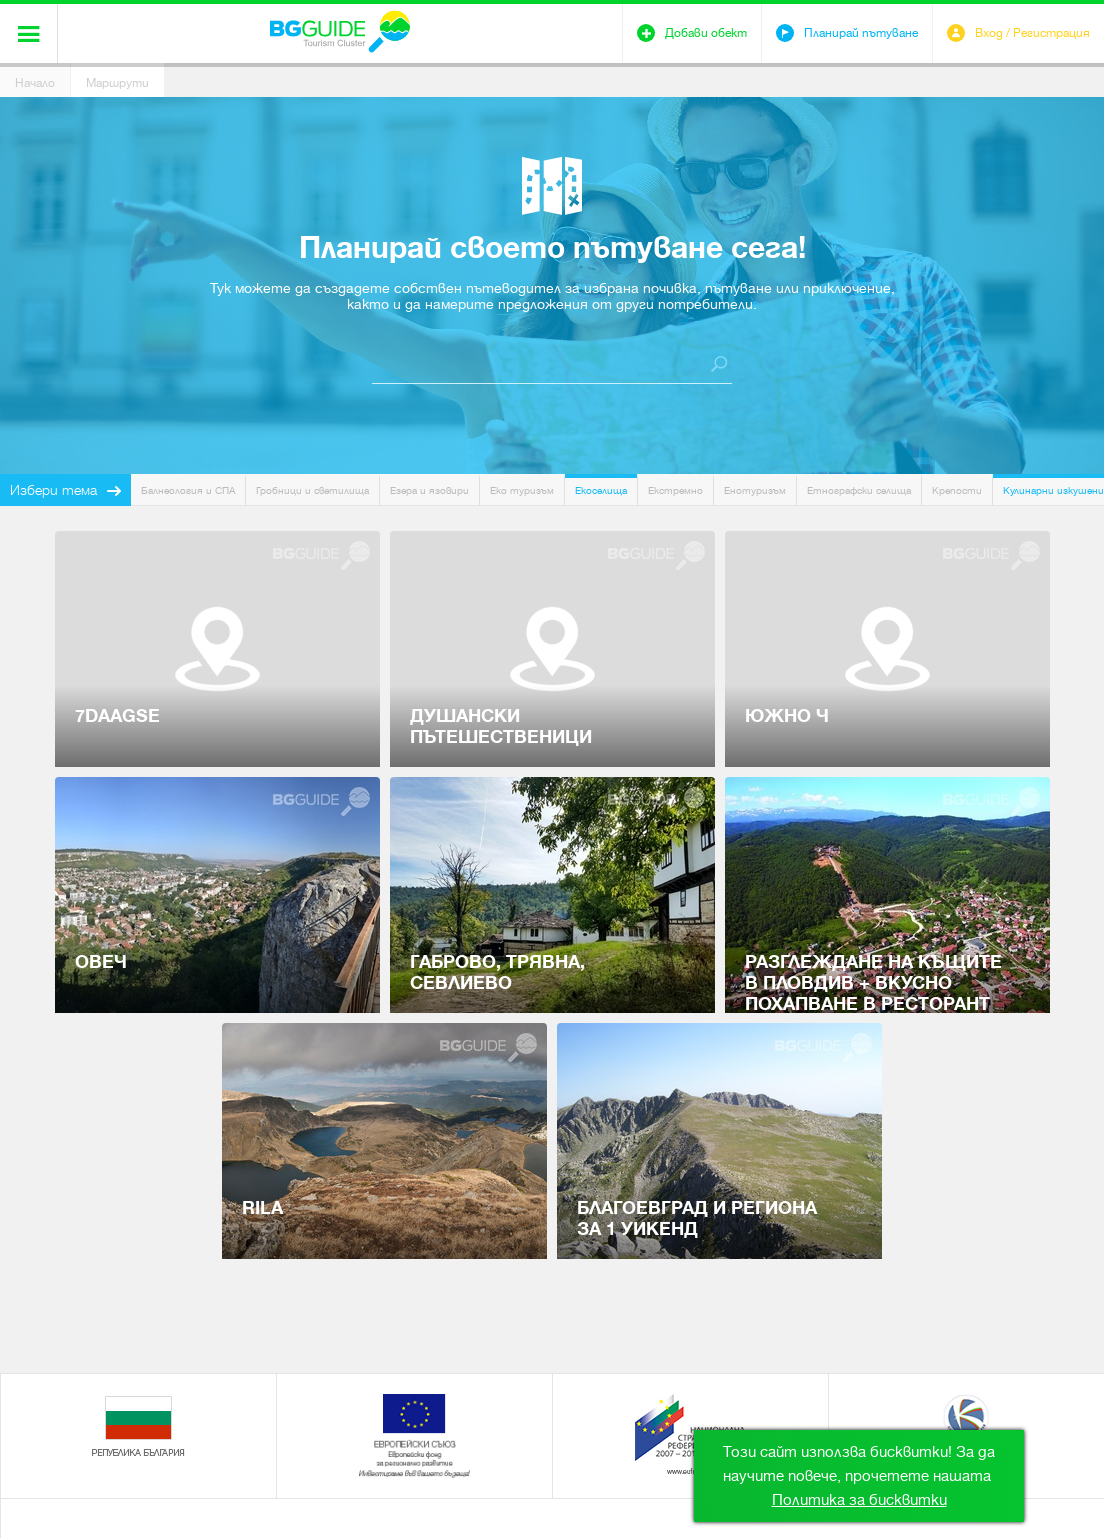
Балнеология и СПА (188, 490)
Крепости (957, 490)
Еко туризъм (522, 490)
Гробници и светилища (312, 490)
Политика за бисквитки (859, 1500)
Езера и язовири (429, 490)
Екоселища (601, 490)
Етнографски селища (859, 490)
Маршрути (117, 83)
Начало (35, 83)
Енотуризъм (755, 490)
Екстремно (675, 490)
